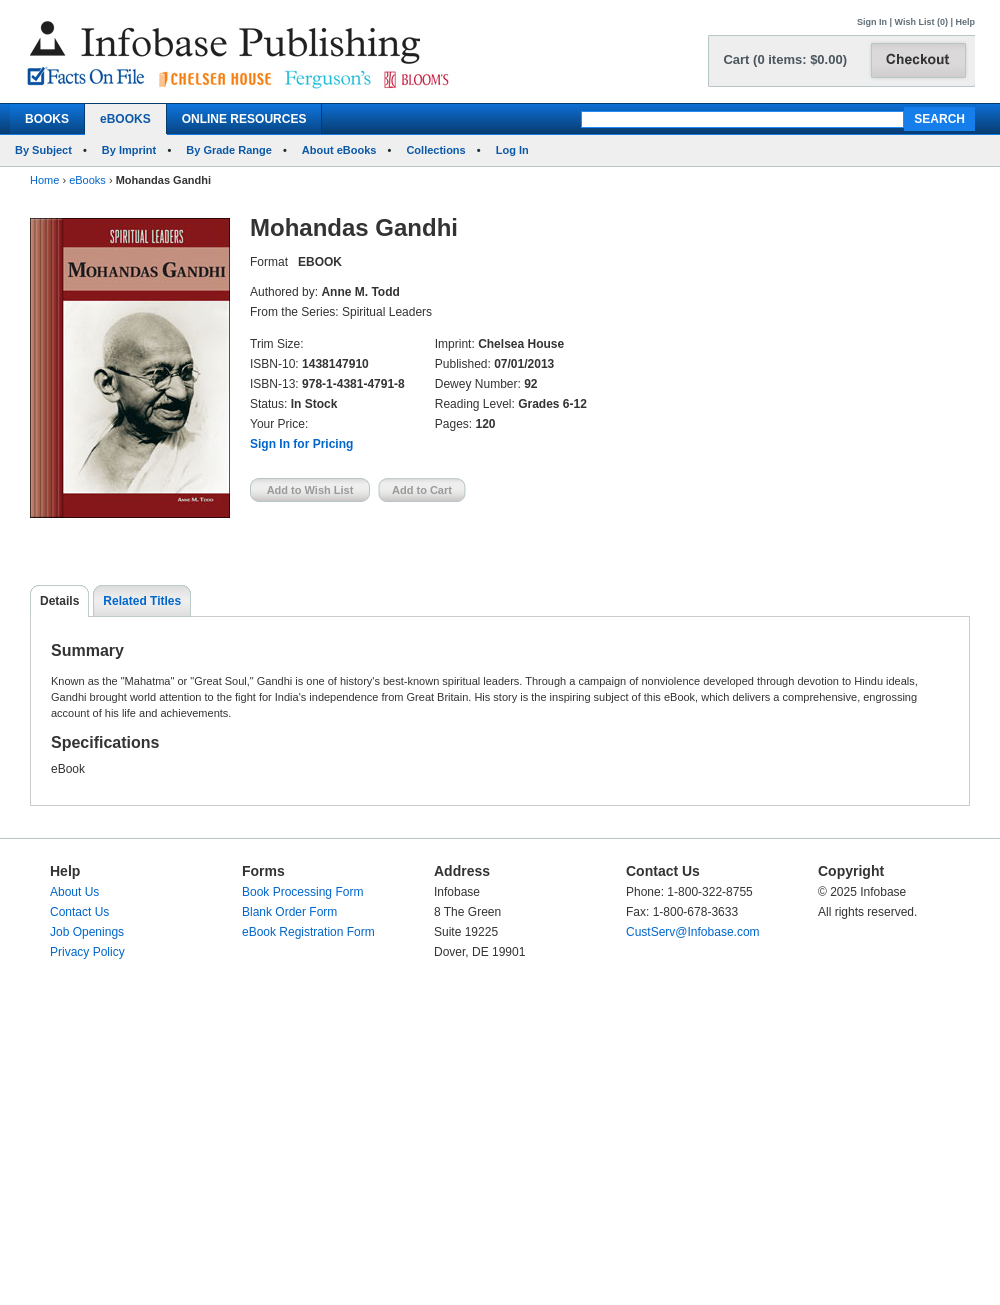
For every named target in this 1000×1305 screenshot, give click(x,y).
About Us (74, 892)
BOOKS (47, 119)
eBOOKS (125, 119)
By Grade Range (229, 150)
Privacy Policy (87, 952)
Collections (435, 150)
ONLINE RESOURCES (244, 119)
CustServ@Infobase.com (693, 932)
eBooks (87, 180)
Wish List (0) (921, 22)
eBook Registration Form (308, 932)
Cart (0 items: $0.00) (785, 59)
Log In (512, 150)
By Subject (43, 150)
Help (965, 22)
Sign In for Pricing (301, 444)
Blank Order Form (289, 912)
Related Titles (142, 601)
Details (59, 601)
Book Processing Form (302, 892)
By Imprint (129, 150)
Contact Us (79, 912)
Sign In (872, 22)
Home (44, 180)
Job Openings (87, 932)
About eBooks (339, 150)
